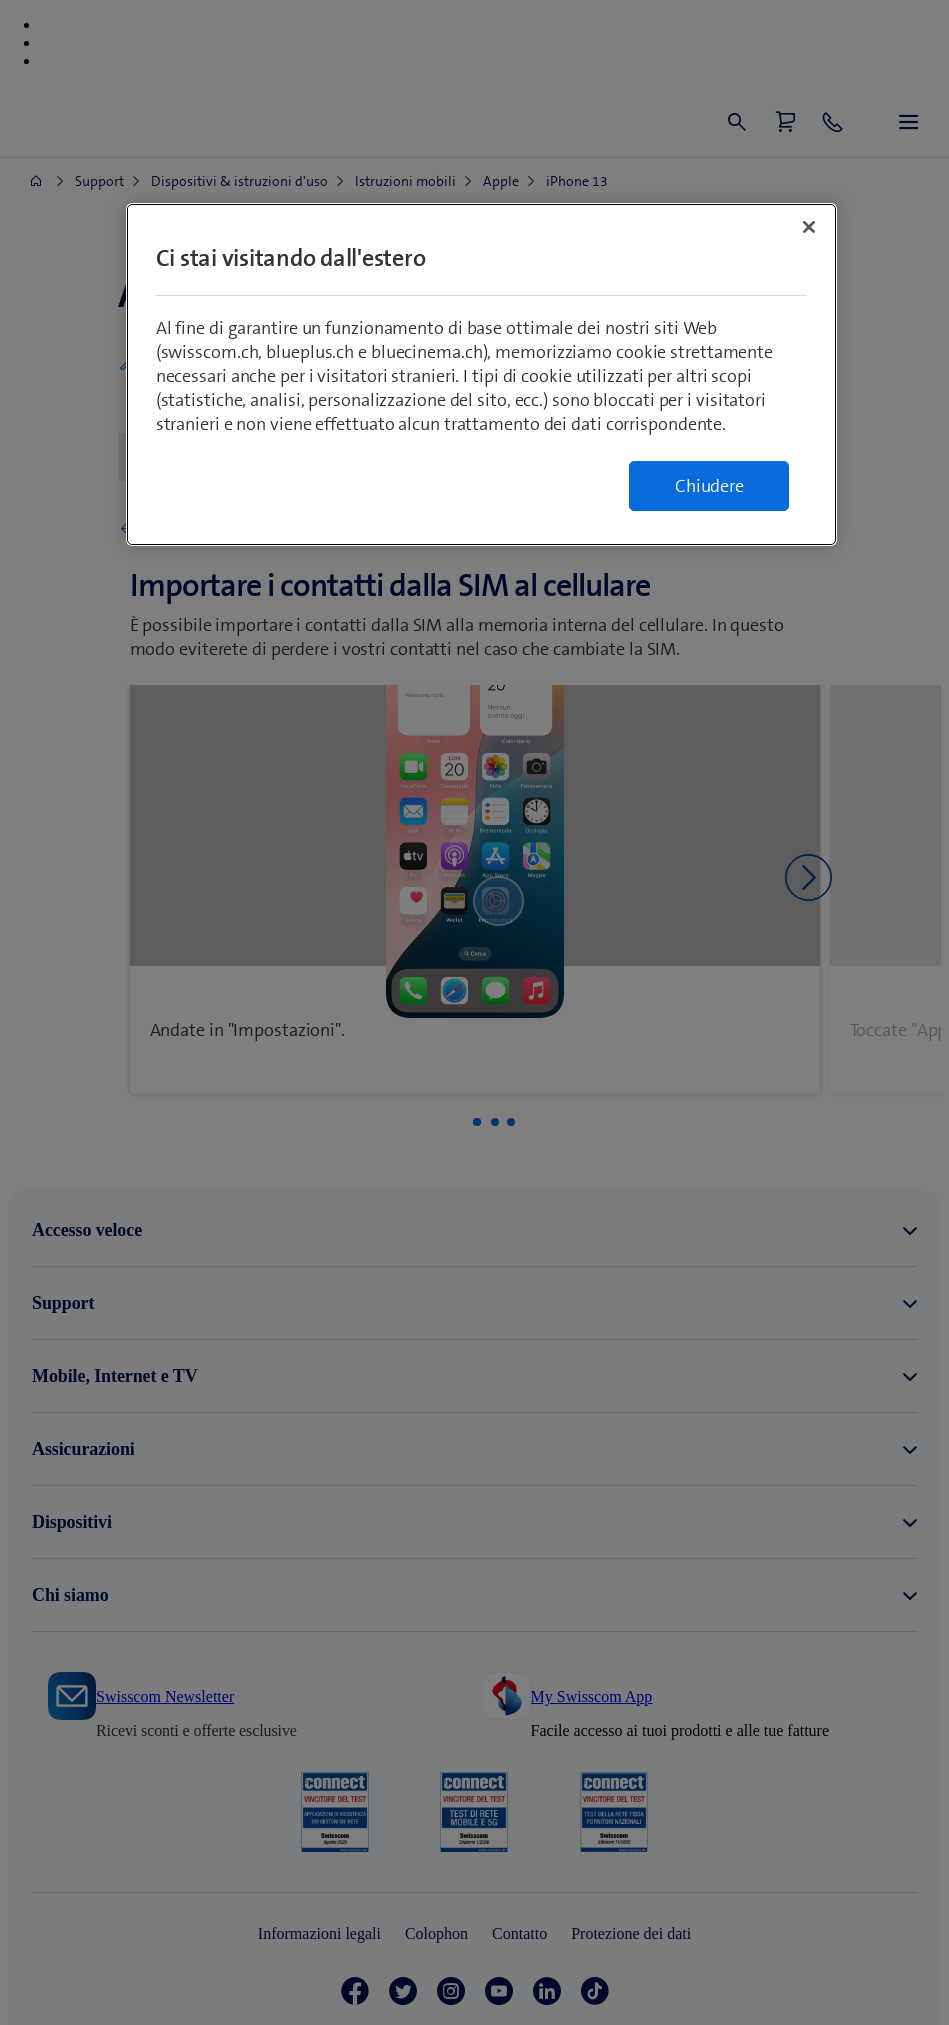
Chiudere (709, 486)
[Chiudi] (809, 227)
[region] (482, 374)
